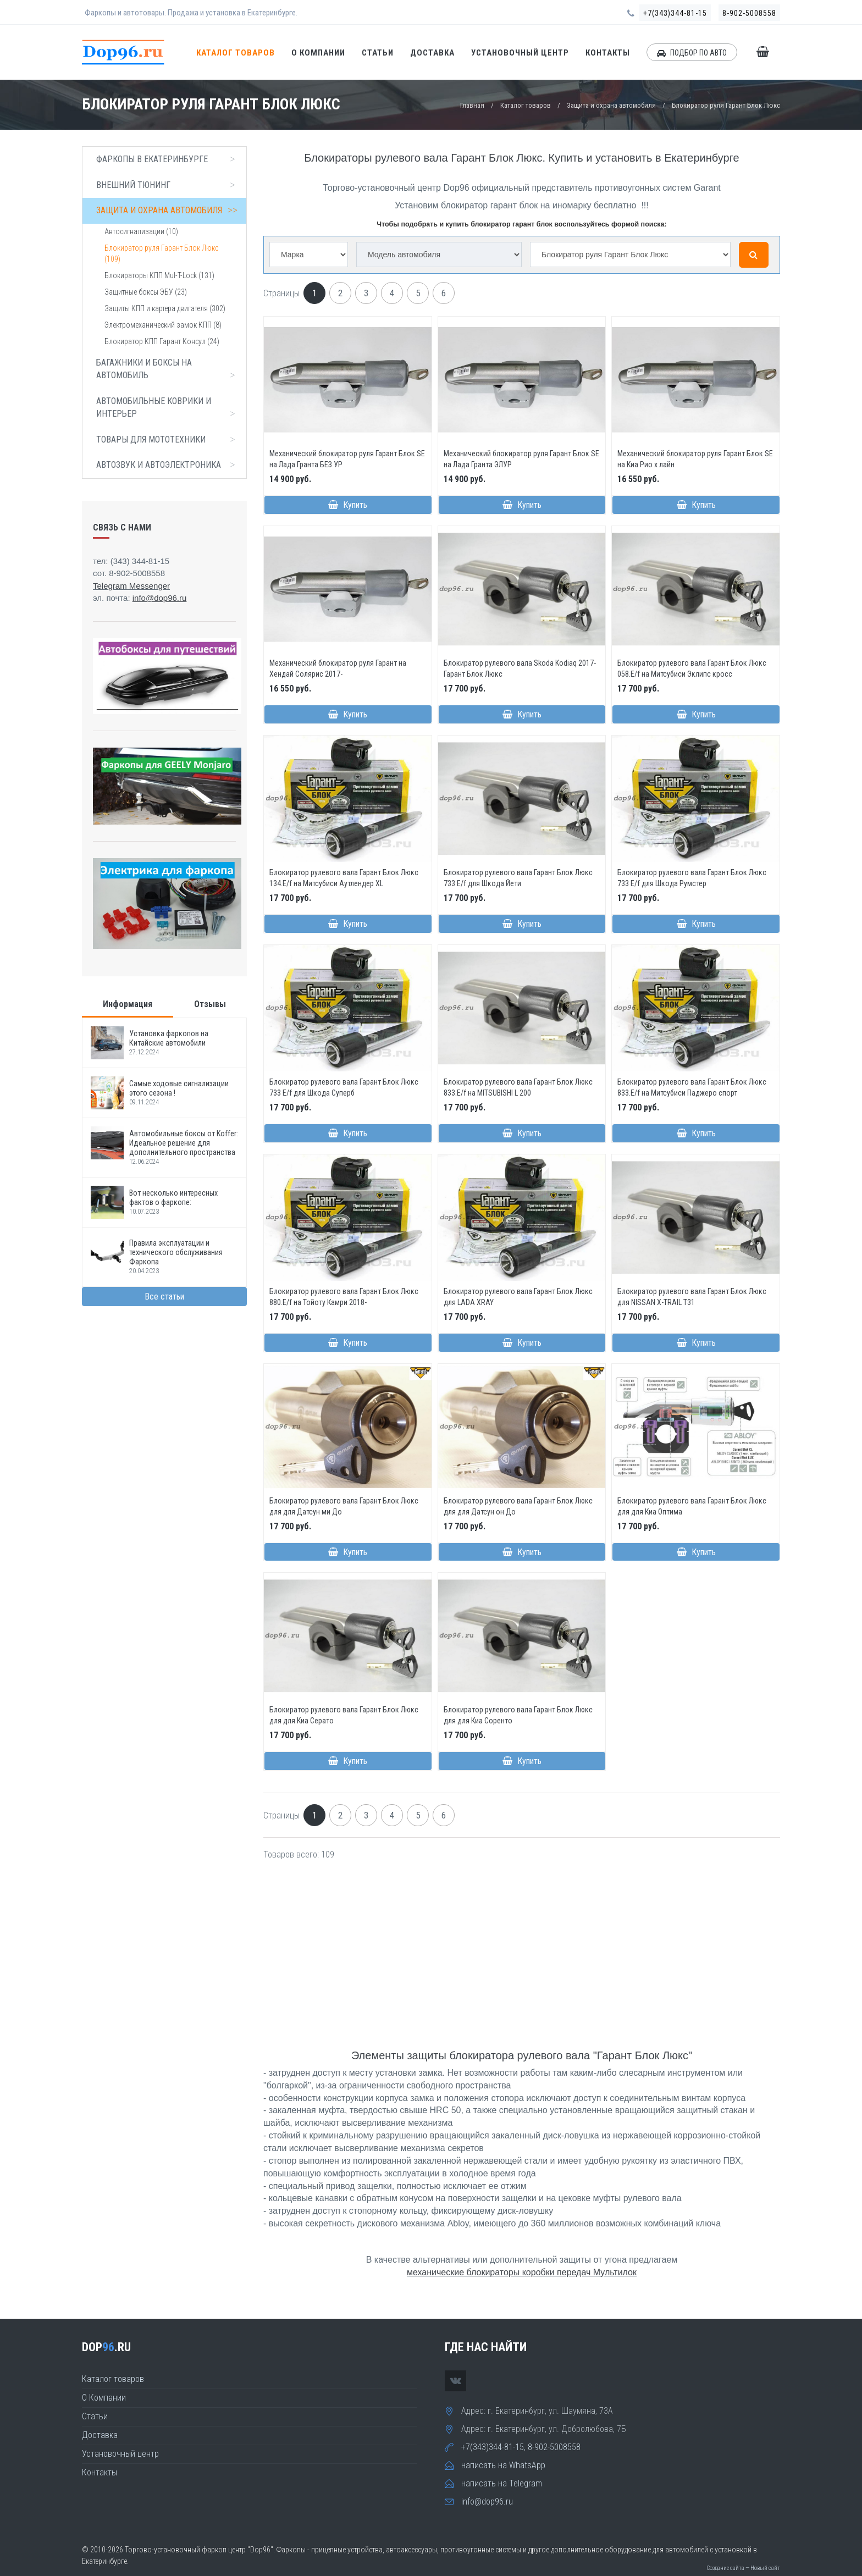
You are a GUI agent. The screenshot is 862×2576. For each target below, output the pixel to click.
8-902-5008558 (749, 13)
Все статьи (164, 1296)
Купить (347, 505)
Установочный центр (520, 53)
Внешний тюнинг (168, 185)
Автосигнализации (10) (141, 231)
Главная (472, 105)
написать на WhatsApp (503, 2465)
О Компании (318, 53)
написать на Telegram (501, 2483)
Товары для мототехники (168, 439)
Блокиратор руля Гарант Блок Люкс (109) (161, 253)
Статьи (378, 53)
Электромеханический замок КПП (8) (163, 324)
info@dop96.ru (487, 2501)
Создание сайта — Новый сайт (743, 2568)
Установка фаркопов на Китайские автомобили (168, 1038)
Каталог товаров (235, 53)
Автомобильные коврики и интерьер (168, 408)
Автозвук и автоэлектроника (168, 464)
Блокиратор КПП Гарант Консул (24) (161, 341)
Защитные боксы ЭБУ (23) (145, 292)
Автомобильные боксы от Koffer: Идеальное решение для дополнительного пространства (183, 1143)
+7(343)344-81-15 (675, 13)
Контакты (607, 53)
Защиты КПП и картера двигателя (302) (164, 308)
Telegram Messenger (131, 585)
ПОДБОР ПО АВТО (692, 52)
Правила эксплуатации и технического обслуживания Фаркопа (176, 1253)
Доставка (432, 53)
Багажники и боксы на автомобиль (168, 369)
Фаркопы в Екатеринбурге (168, 159)
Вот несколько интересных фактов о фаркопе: (173, 1198)
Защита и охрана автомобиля (611, 105)
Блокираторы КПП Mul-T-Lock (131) (159, 275)
